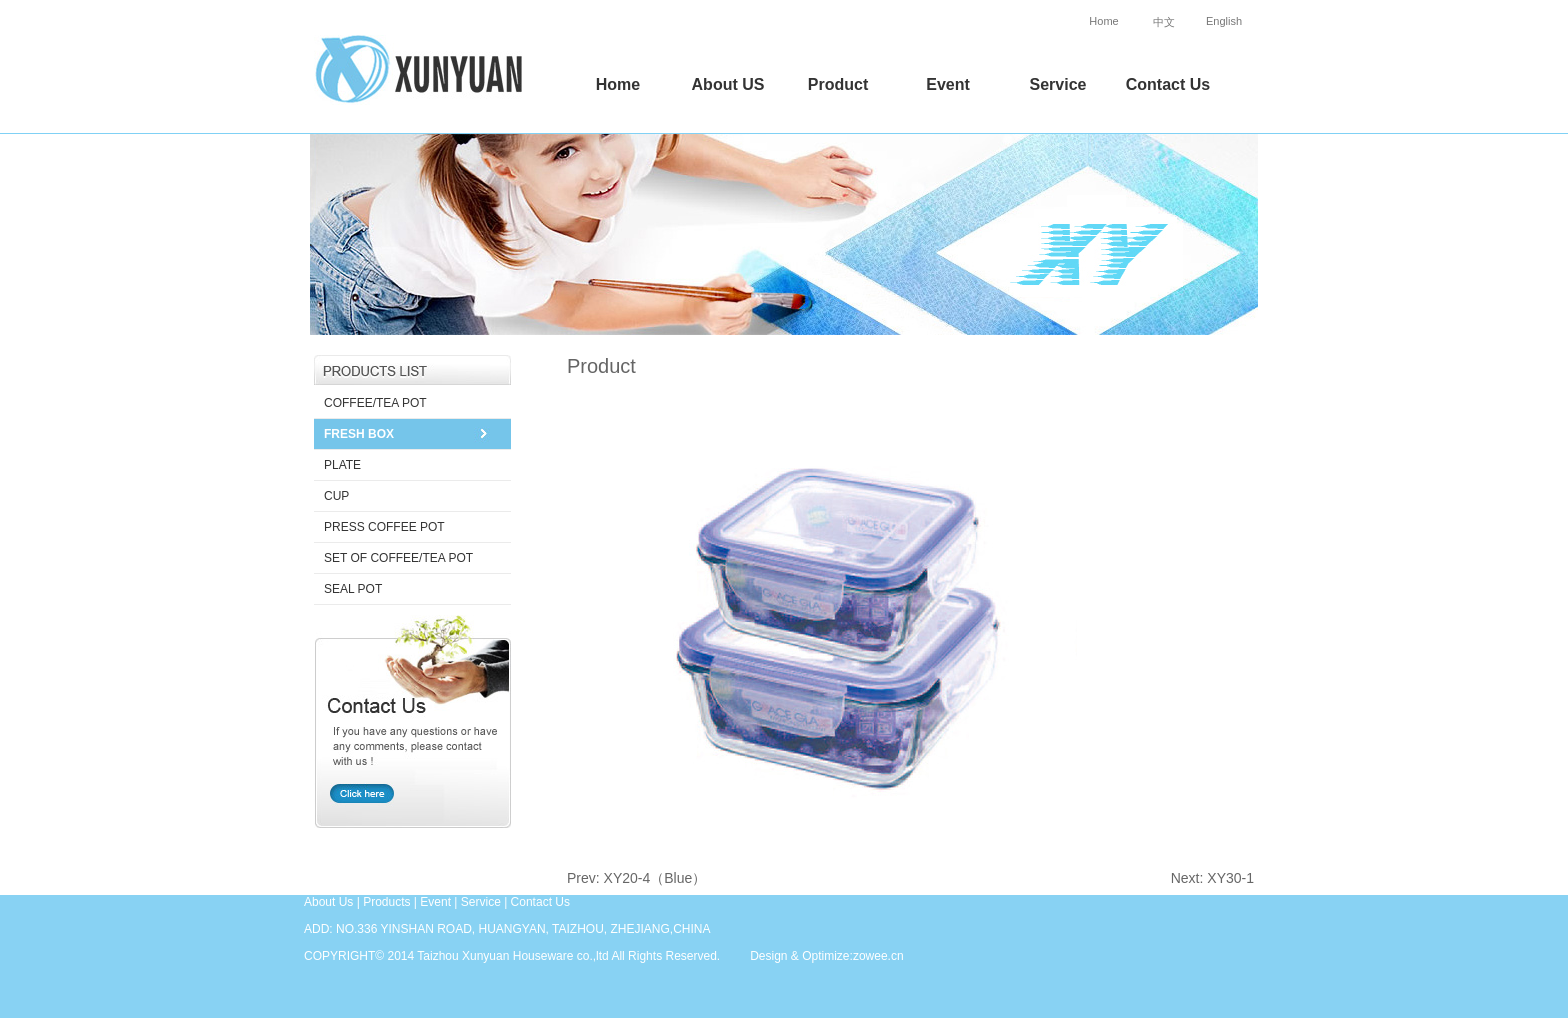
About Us (328, 902)
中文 (1164, 22)
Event (948, 84)
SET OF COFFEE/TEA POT (398, 558)
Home (1103, 21)
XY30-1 (1230, 878)
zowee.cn (878, 956)
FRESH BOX (359, 434)
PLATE (342, 465)
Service (1058, 84)
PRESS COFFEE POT (384, 527)
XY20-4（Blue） (655, 878)
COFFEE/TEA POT (375, 403)
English (1224, 21)
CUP (336, 496)
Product (838, 84)
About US (728, 84)
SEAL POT (353, 589)
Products (386, 902)
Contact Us (1168, 84)
